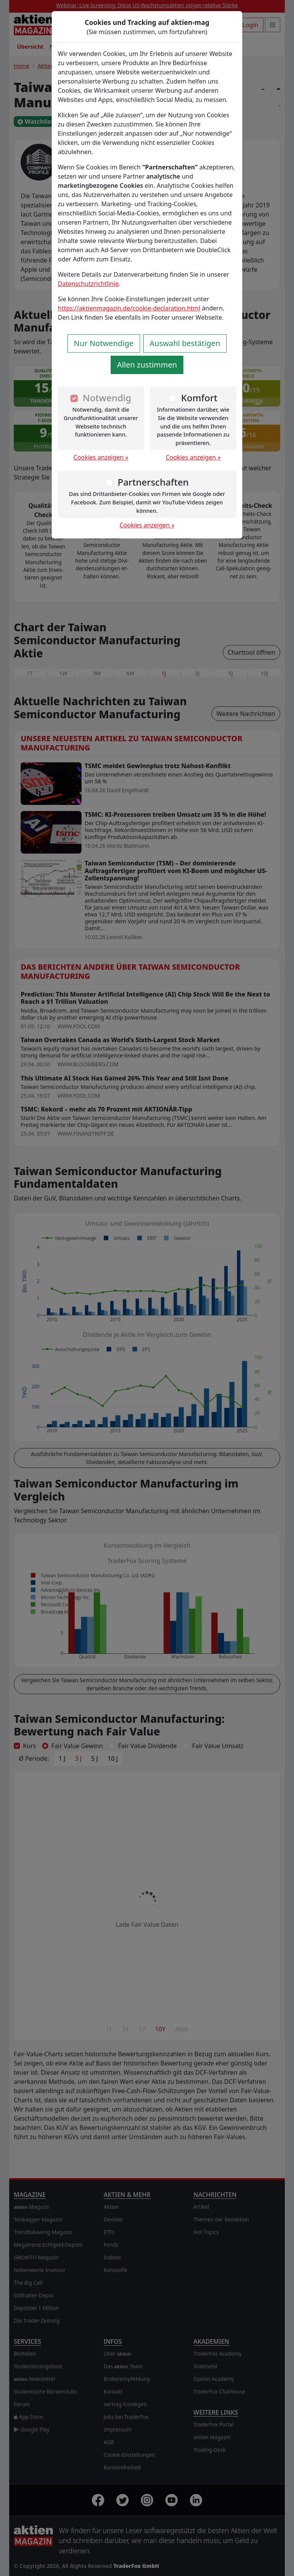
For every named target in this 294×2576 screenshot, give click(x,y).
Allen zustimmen (147, 365)
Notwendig (107, 397)
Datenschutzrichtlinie (88, 283)
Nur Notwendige (104, 343)
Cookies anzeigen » (101, 457)
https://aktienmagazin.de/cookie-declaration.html (129, 308)
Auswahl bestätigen (185, 343)
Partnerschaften (153, 482)
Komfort (199, 397)
